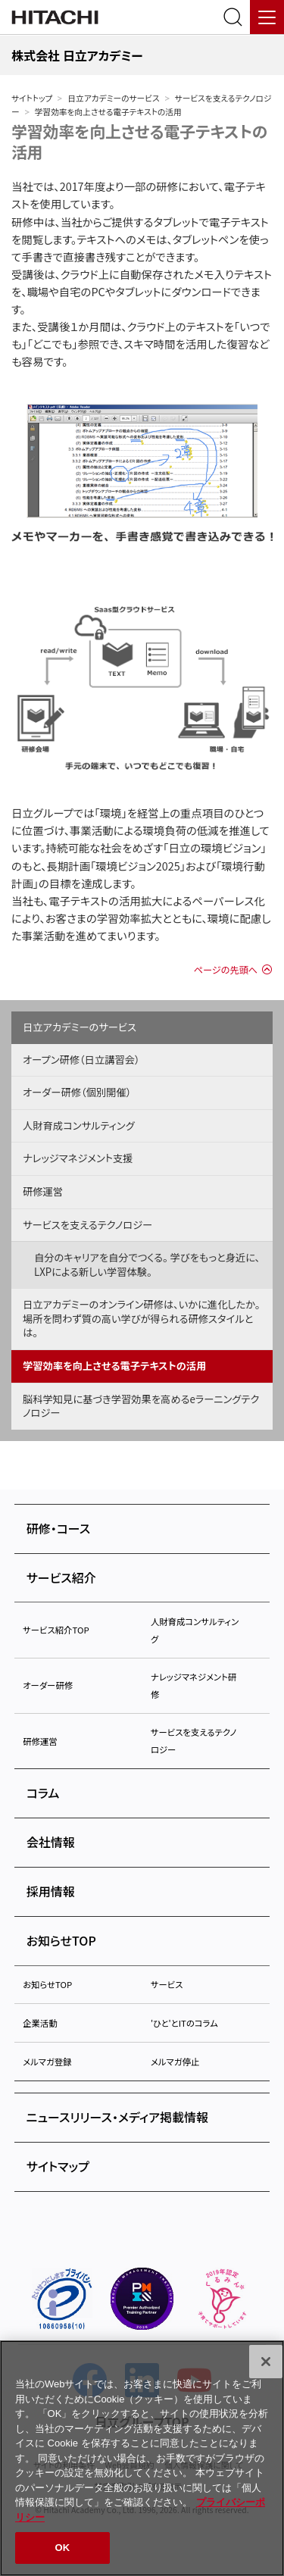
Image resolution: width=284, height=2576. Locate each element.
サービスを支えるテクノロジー (87, 1225)
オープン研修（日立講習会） (81, 1059)
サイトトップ (31, 98)
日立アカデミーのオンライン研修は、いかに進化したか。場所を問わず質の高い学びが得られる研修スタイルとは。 (141, 1318)
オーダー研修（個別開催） (77, 1092)
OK (62, 2547)
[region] (142, 2458)
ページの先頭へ (225, 970)
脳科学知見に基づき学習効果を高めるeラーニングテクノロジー (141, 1406)
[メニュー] (267, 17)
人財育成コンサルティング (79, 1125)
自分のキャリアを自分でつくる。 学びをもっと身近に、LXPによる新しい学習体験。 (147, 1264)
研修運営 (43, 1191)
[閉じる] (265, 2361)
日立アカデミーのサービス (113, 98)
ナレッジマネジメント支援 (78, 1158)
